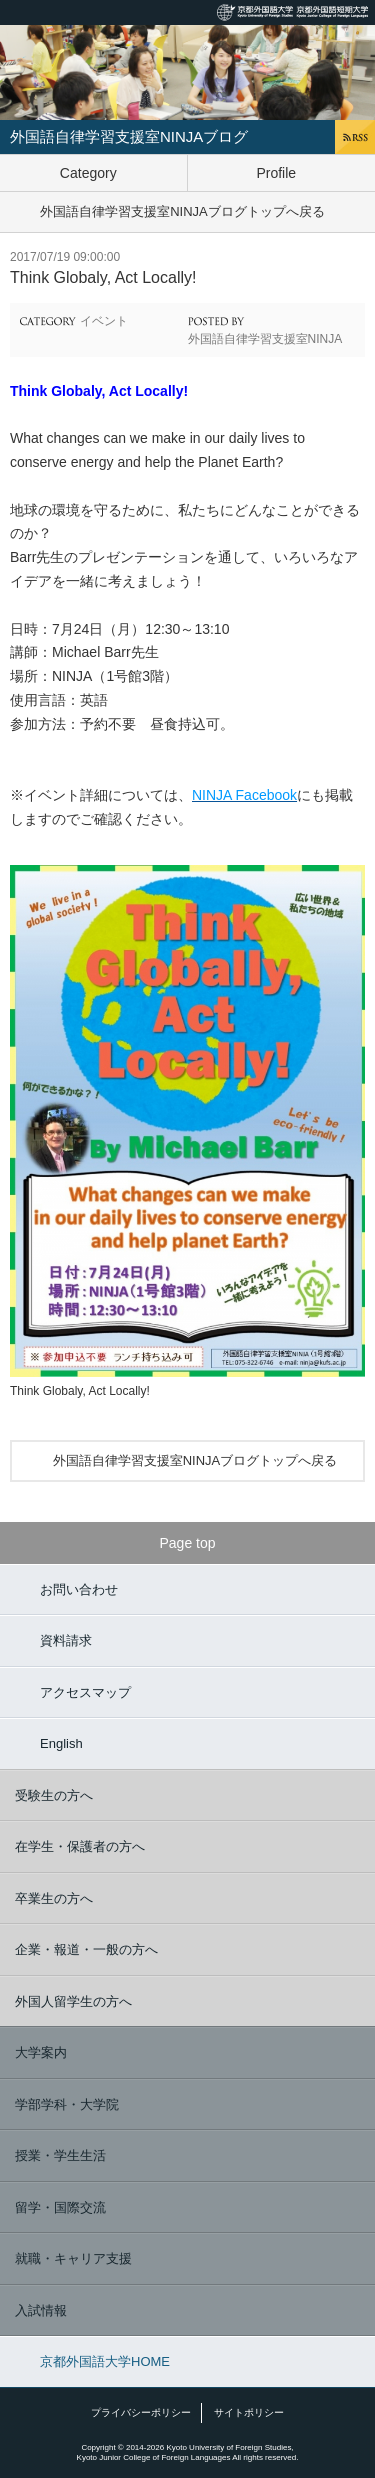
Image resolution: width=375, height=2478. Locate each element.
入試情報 (41, 2310)
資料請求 (66, 1640)
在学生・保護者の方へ (80, 1846)
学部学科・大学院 (67, 2104)
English (61, 1743)
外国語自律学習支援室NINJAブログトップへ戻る (182, 211)
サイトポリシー (249, 2412)
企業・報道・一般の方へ (86, 1949)
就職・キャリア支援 (73, 2258)
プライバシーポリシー (141, 2412)
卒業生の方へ (54, 1898)
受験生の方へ (54, 1795)
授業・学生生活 (60, 2155)
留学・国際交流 (60, 2207)
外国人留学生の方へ (73, 2001)
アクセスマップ (85, 1692)
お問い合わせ (79, 1589)
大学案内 (41, 2052)
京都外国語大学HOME (105, 2361)
